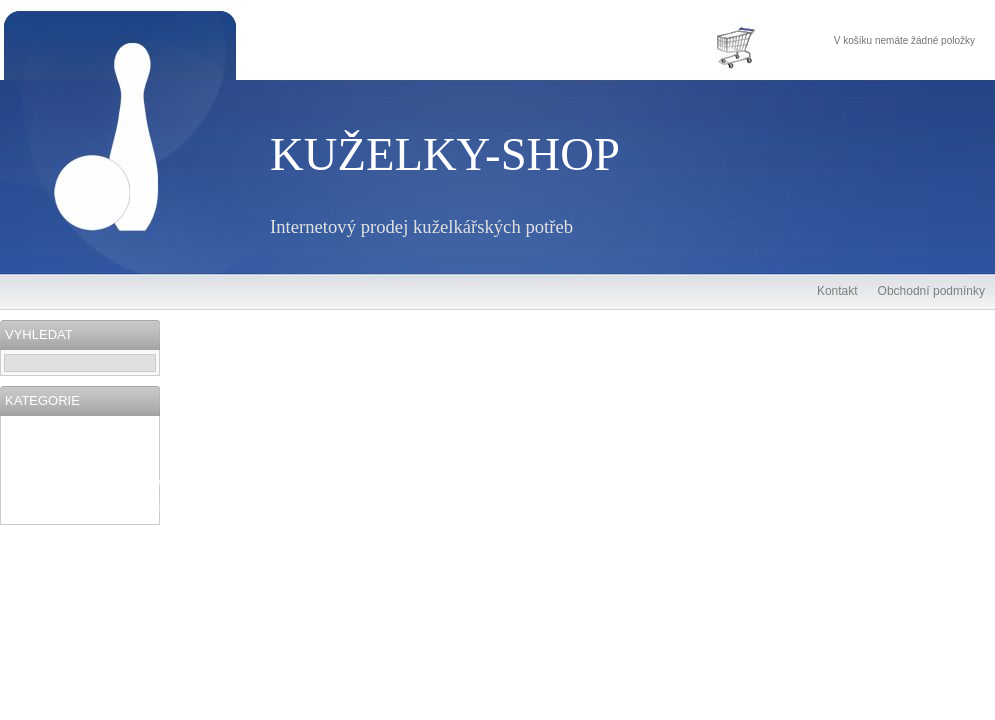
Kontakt (837, 291)
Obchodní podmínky (931, 291)
